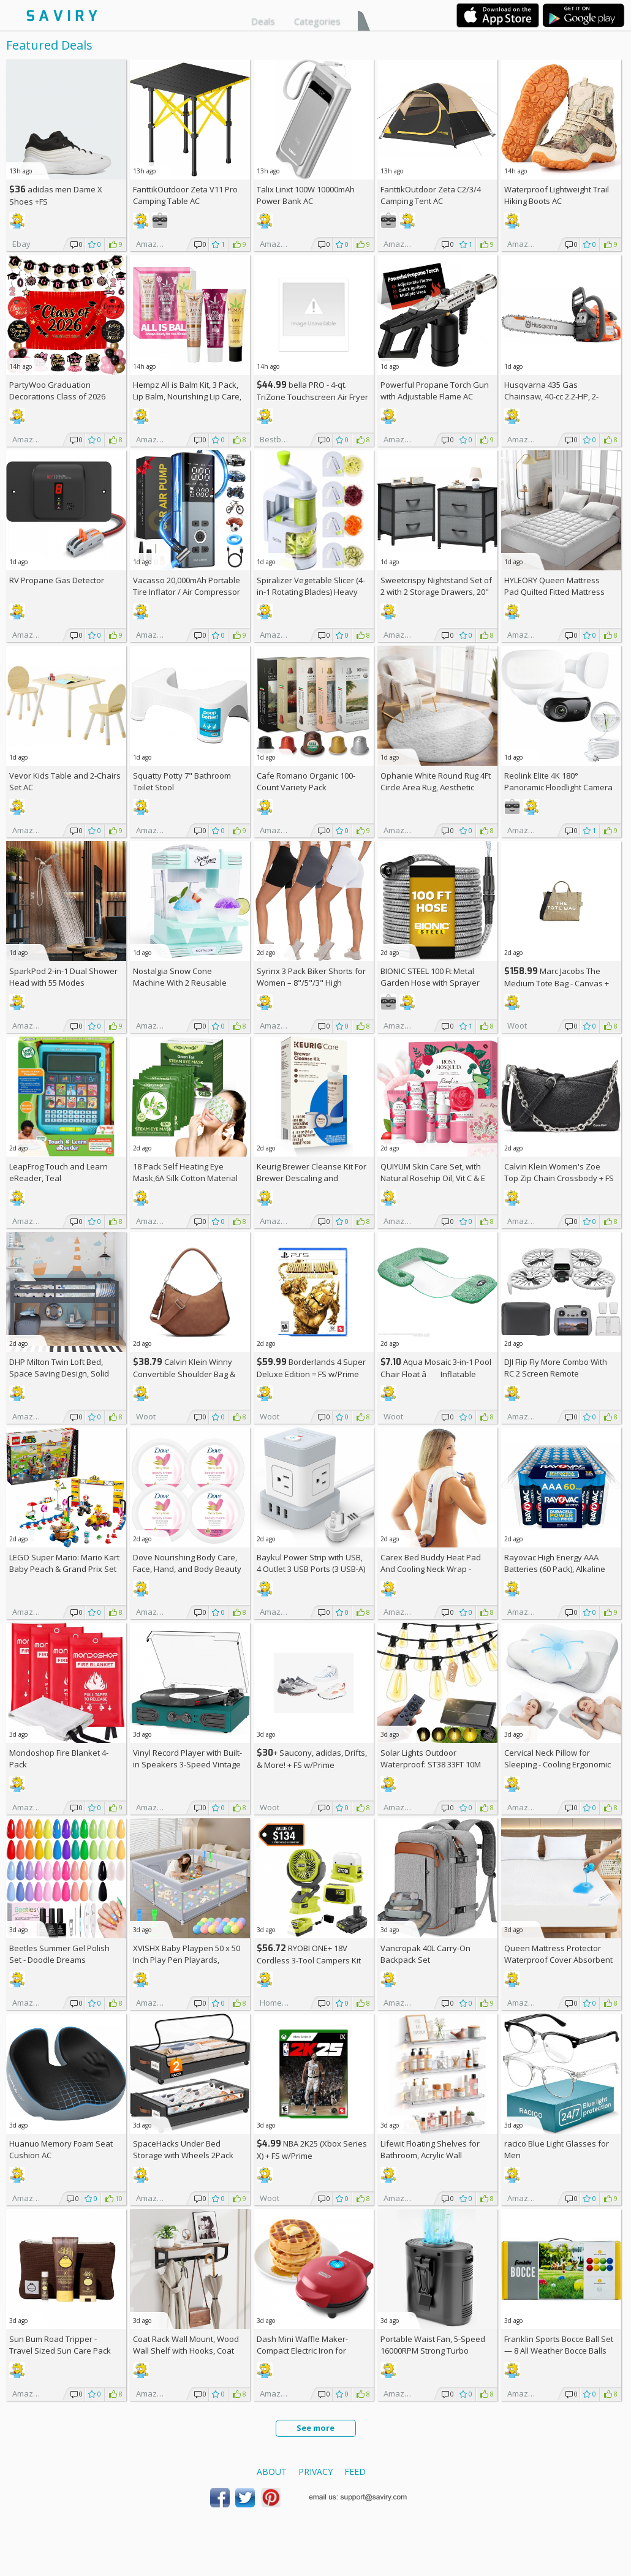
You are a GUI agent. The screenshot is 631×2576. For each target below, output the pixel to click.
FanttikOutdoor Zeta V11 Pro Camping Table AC (185, 195)
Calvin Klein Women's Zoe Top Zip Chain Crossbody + (559, 1172)
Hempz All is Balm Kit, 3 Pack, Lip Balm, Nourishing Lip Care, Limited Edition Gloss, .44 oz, (187, 396)
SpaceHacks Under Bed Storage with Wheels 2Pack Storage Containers (183, 2155)
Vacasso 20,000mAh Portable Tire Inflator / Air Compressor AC (186, 592)
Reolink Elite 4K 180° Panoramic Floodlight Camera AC (558, 787)
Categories (317, 21)
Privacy (315, 2471)
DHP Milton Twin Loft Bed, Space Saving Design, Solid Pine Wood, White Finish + (62, 1373)
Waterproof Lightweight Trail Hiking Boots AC (556, 195)
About (272, 2471)
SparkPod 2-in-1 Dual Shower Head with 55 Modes (63, 976)
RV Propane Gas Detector (56, 580)
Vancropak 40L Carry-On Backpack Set (425, 1954)
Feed (355, 2471)
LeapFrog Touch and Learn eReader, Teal (58, 1172)
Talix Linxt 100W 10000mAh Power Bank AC (306, 195)
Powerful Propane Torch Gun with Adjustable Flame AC (434, 390)
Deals (263, 21)
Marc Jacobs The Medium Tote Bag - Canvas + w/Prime (556, 982)
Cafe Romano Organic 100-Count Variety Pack (306, 781)
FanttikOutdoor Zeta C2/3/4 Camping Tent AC (430, 195)
